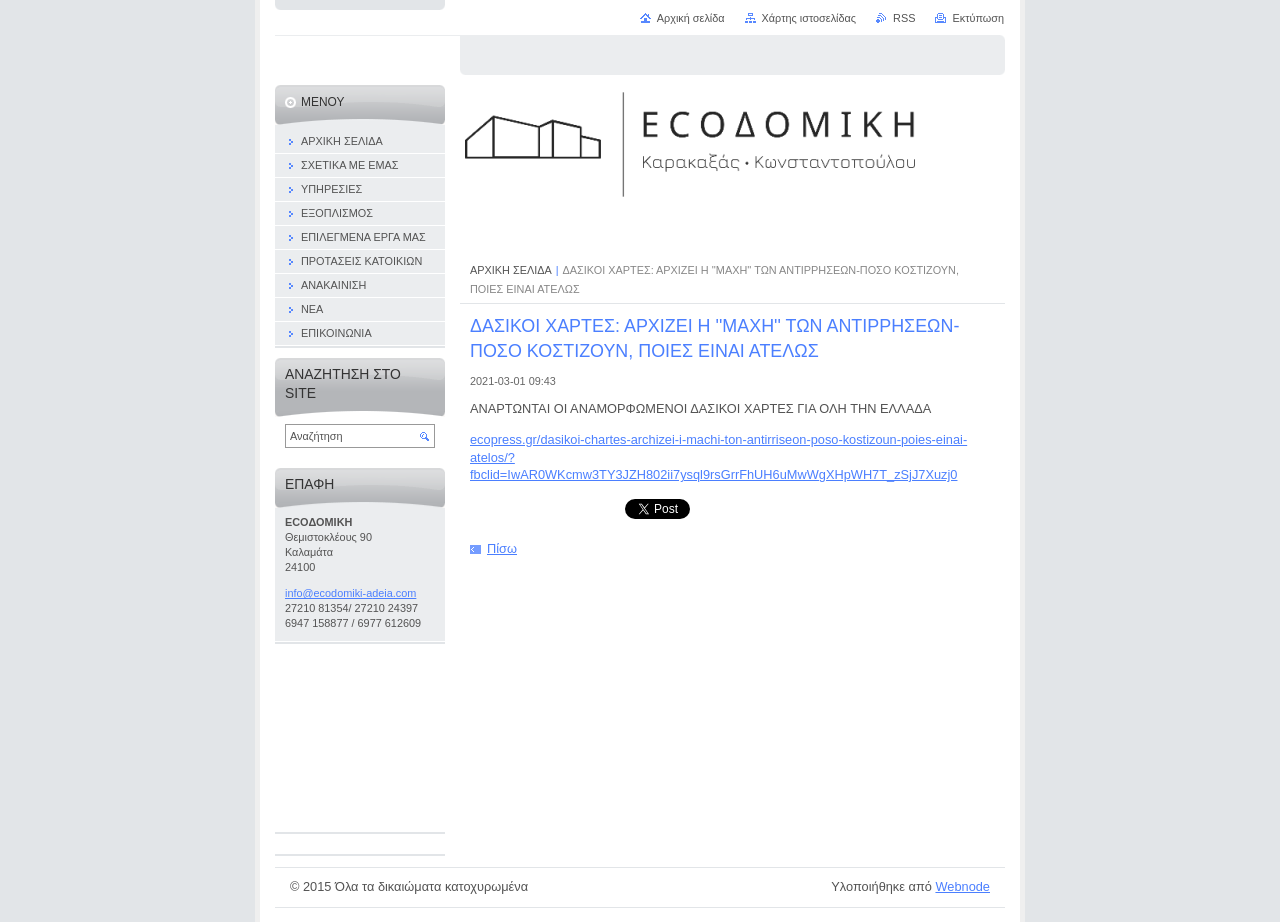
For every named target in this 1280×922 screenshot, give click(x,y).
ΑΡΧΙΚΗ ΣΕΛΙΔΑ (511, 270)
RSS (904, 18)
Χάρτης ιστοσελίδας (809, 18)
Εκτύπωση (978, 18)
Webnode (962, 886)
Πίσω (502, 548)
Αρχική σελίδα (691, 18)
